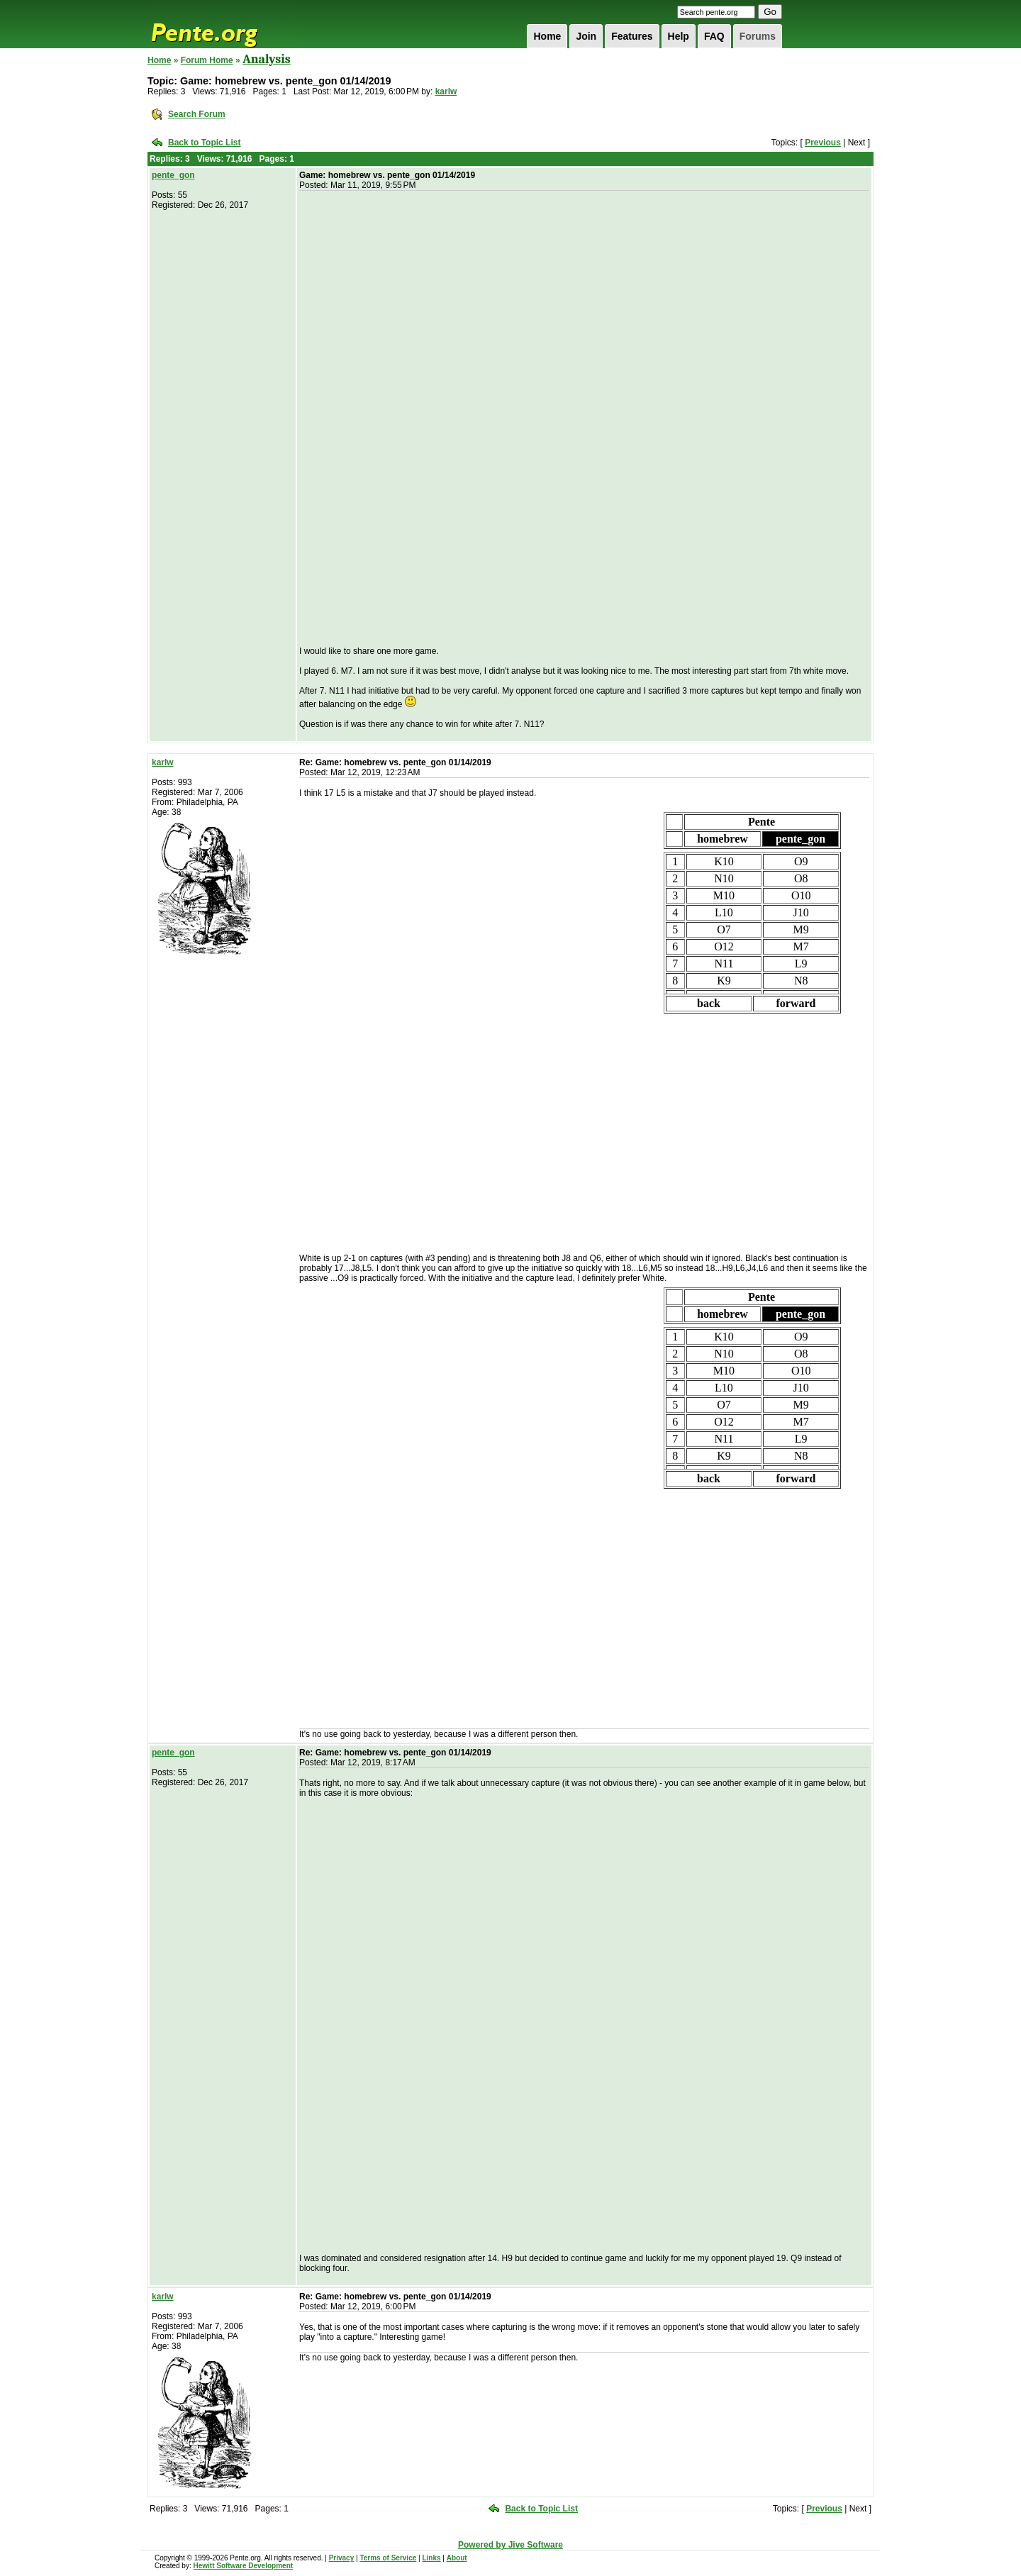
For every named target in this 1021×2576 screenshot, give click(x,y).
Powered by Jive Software (510, 2545)
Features (631, 36)
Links (431, 2558)
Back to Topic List (204, 143)
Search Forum (196, 114)
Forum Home (207, 60)
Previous (823, 143)
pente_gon (173, 175)
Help (678, 36)
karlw (446, 91)
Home (547, 36)
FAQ (714, 36)
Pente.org (222, 24)
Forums (758, 36)
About (457, 2558)
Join (586, 36)
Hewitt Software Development (243, 2566)
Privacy (342, 2558)
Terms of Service (387, 2558)
